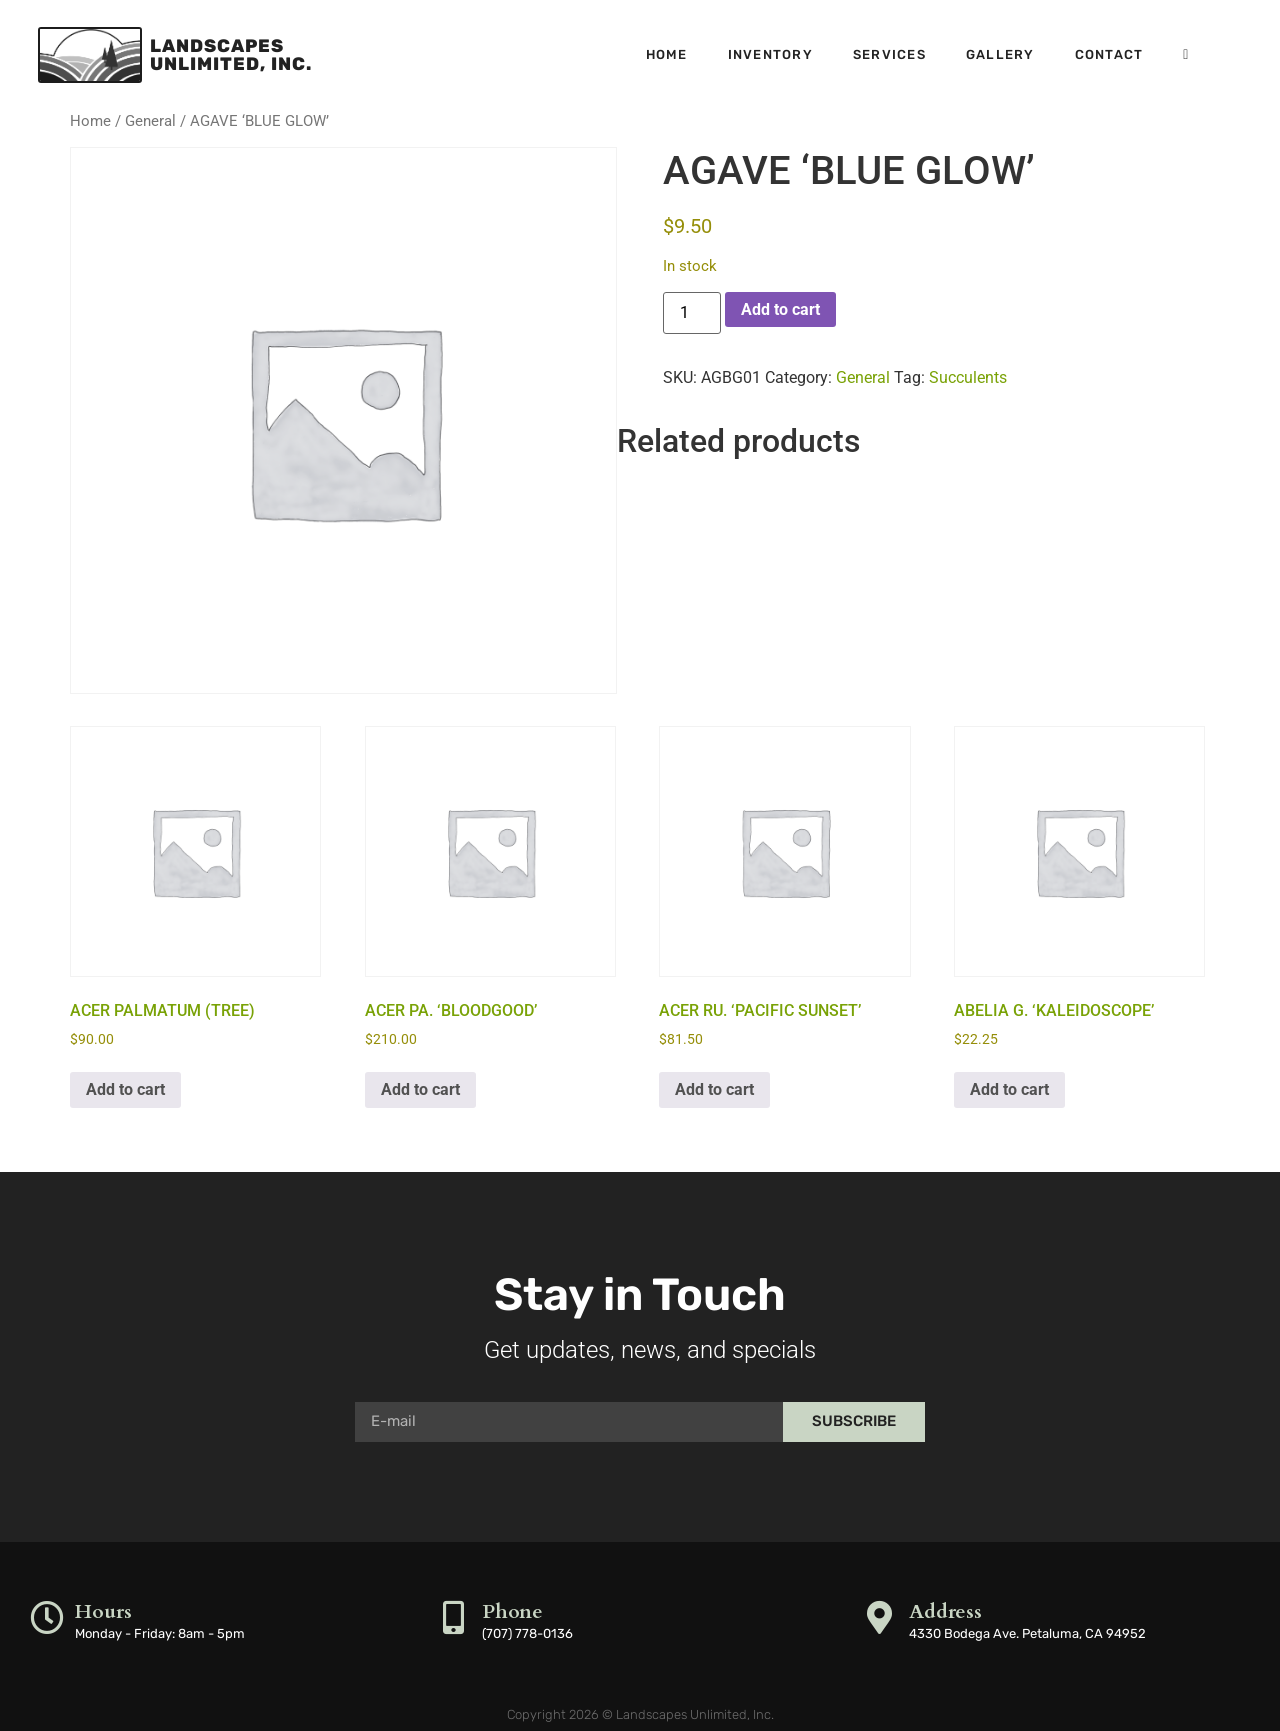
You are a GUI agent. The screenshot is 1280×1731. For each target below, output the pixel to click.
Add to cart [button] (125, 1089)
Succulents (968, 377)
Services (889, 54)
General (150, 121)
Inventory (770, 54)
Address (946, 1611)
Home (667, 54)
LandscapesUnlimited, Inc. (231, 55)
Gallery (1000, 54)
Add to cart (780, 309)
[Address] (880, 1617)
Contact (1109, 54)
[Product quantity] (692, 313)
